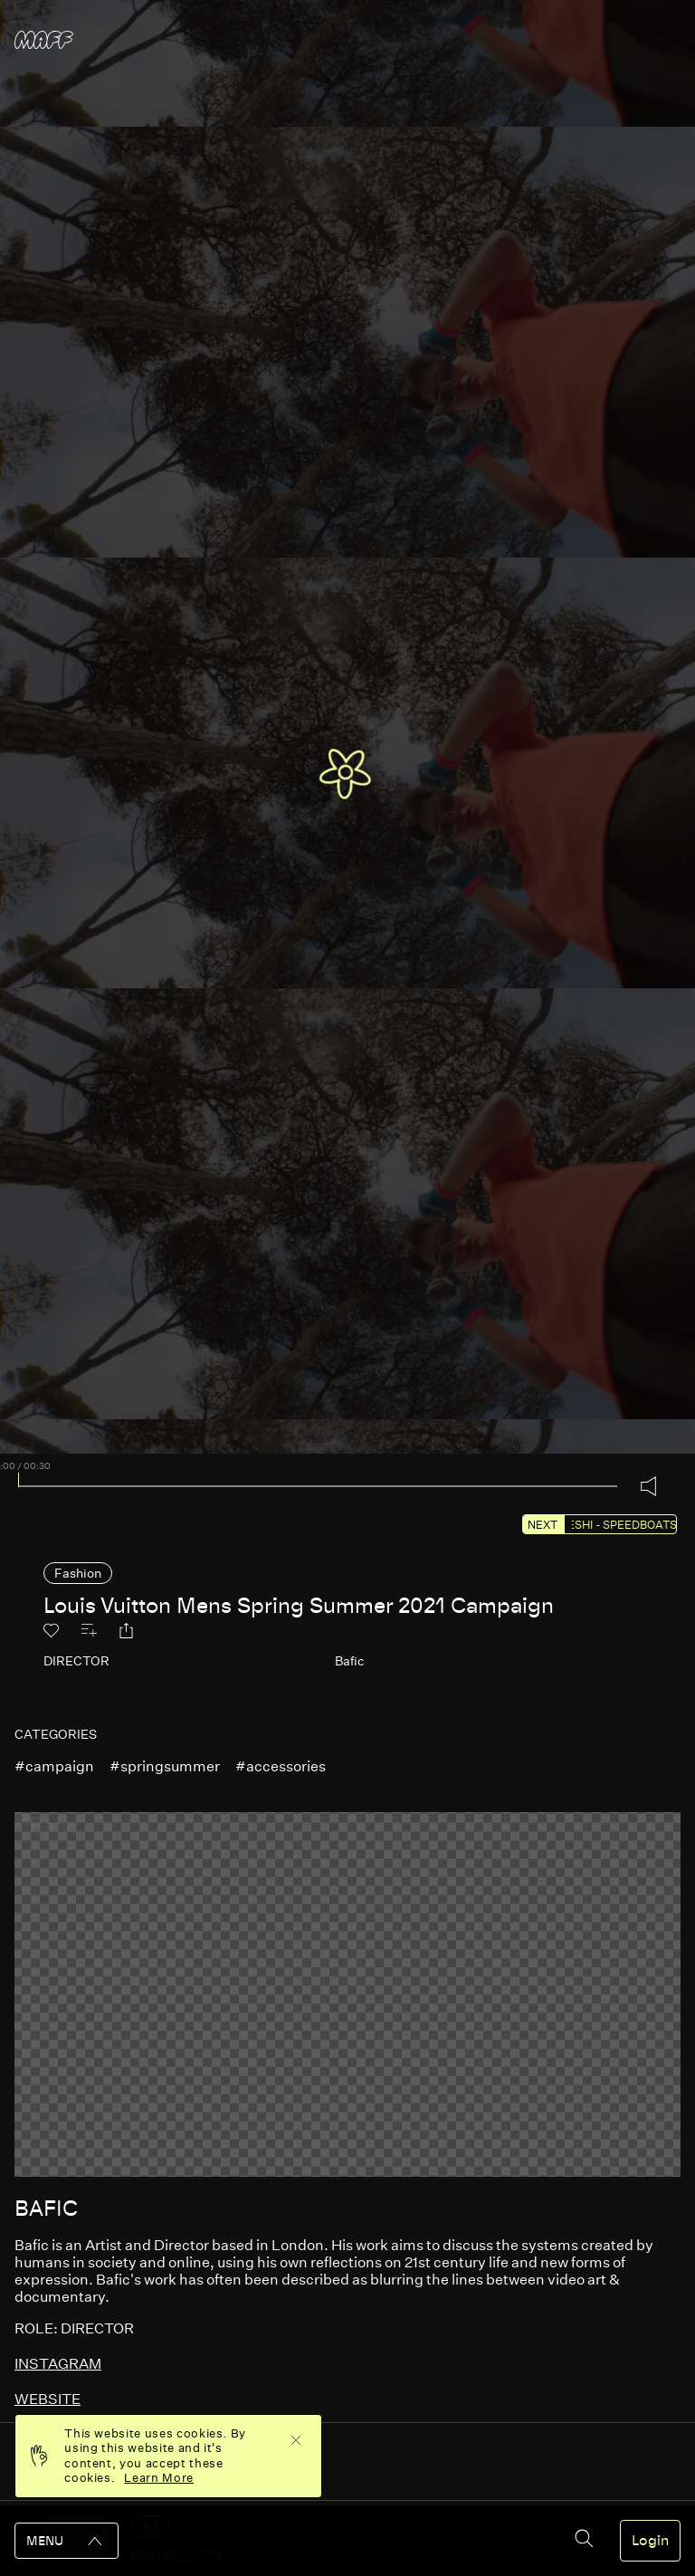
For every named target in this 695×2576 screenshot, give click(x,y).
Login (650, 2541)
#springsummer (164, 1766)
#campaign (54, 1766)
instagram (57, 2363)
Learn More (159, 2477)
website (47, 2399)
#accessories (280, 1766)
